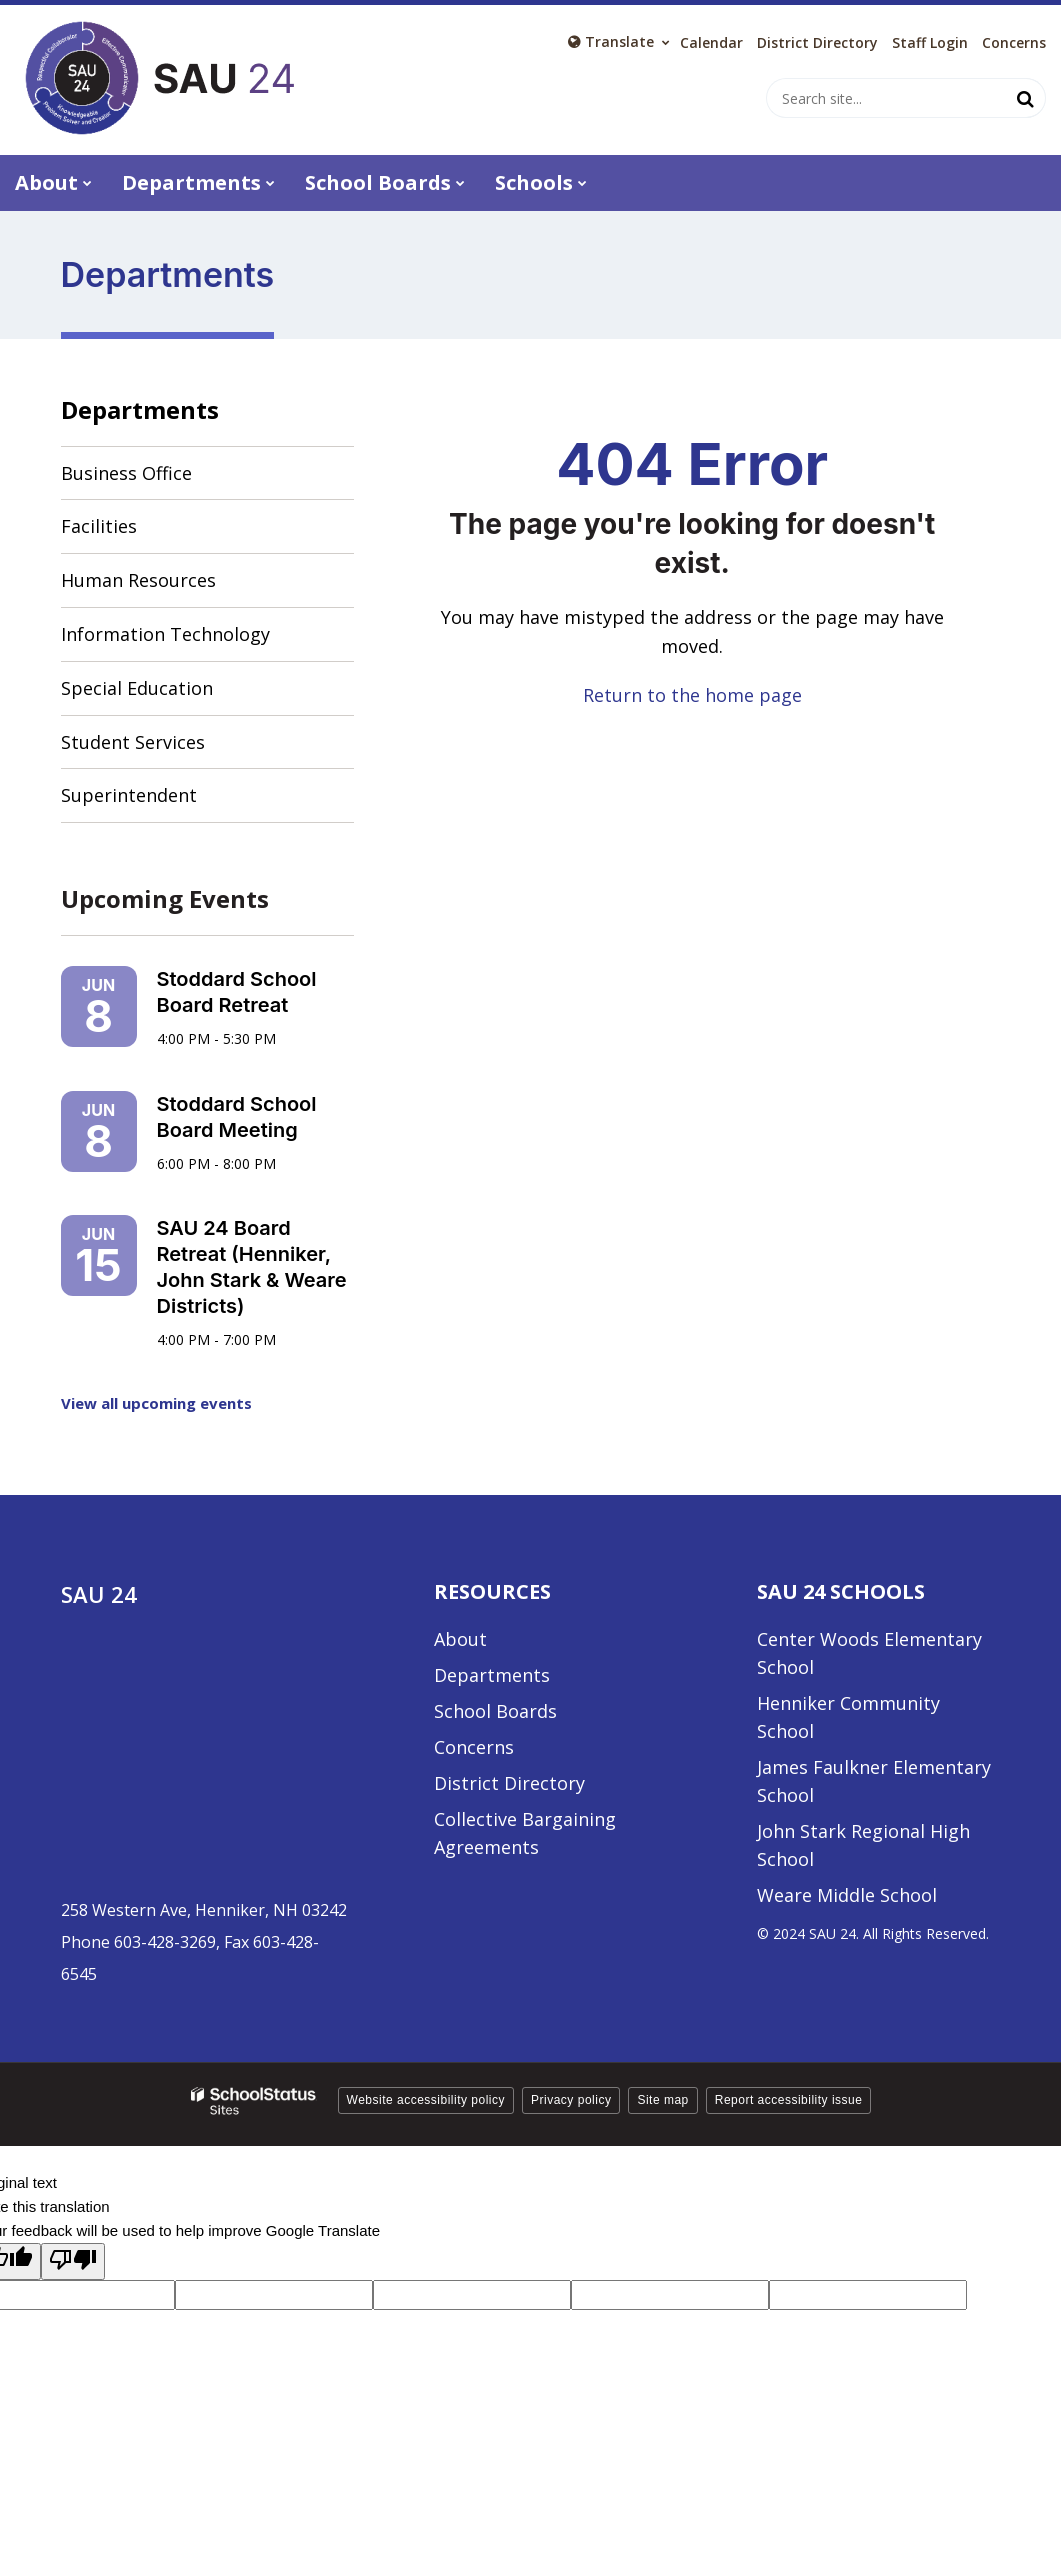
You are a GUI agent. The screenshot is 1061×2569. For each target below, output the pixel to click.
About (460, 1639)
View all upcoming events (156, 1403)
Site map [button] (662, 2100)
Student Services (133, 742)
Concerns (1014, 43)
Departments (140, 409)
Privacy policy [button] (571, 2100)
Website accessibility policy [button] (426, 2100)
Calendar (711, 43)
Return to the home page (692, 695)
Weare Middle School (847, 1895)
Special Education (137, 688)
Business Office (126, 473)
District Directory (509, 1783)
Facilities (99, 526)
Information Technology (165, 634)
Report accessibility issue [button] (789, 2100)
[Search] (1026, 98)
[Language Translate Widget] (619, 42)
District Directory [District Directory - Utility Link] (817, 43)
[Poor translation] (73, 2261)
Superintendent (129, 795)
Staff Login (930, 43)
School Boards (495, 1711)
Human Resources (138, 580)
